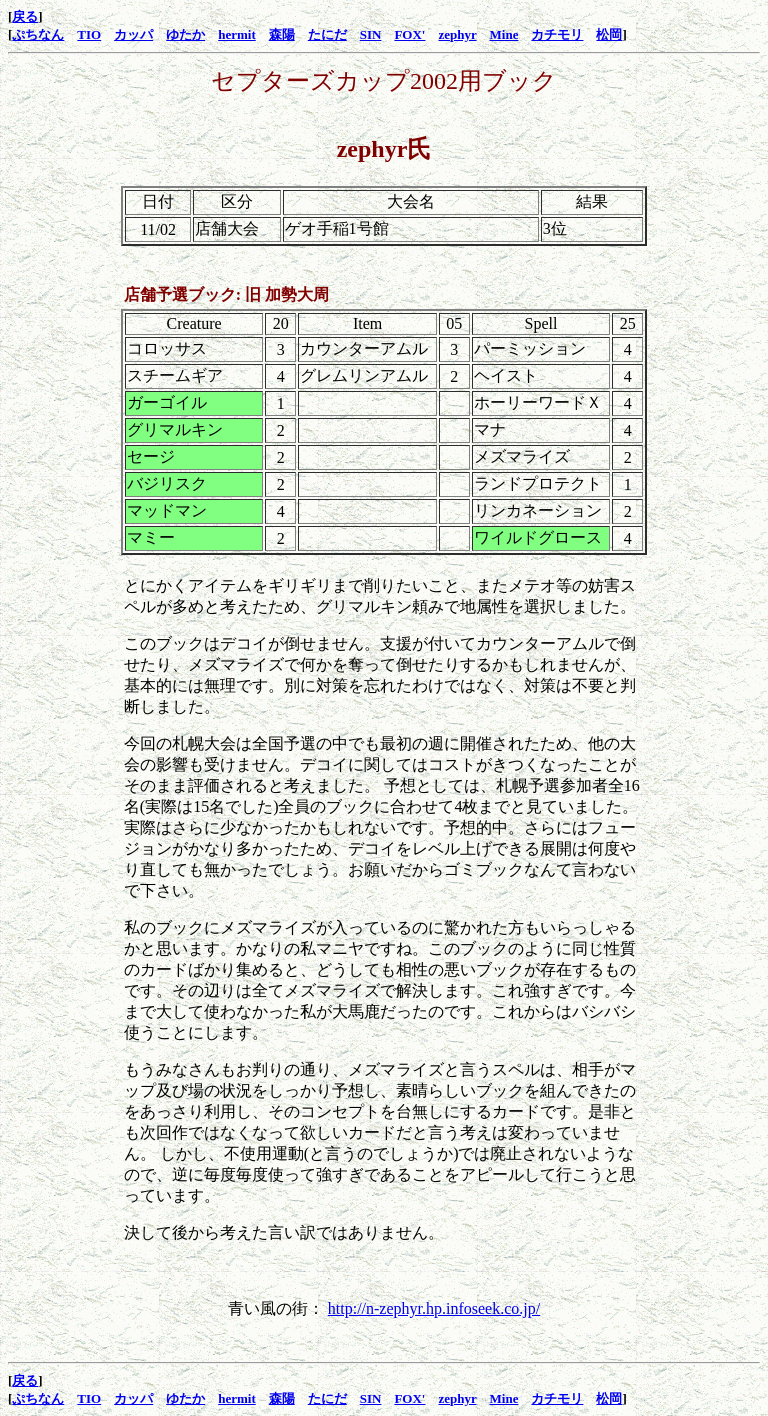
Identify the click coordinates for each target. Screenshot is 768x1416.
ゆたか (185, 34)
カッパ (133, 34)
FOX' (409, 34)
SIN (371, 34)
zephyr (457, 34)
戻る (25, 16)
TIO (89, 34)
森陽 (282, 34)
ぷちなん (38, 34)
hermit (237, 34)
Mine (504, 34)
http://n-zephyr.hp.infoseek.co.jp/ (434, 1308)
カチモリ (557, 34)
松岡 (609, 34)
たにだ (327, 34)
